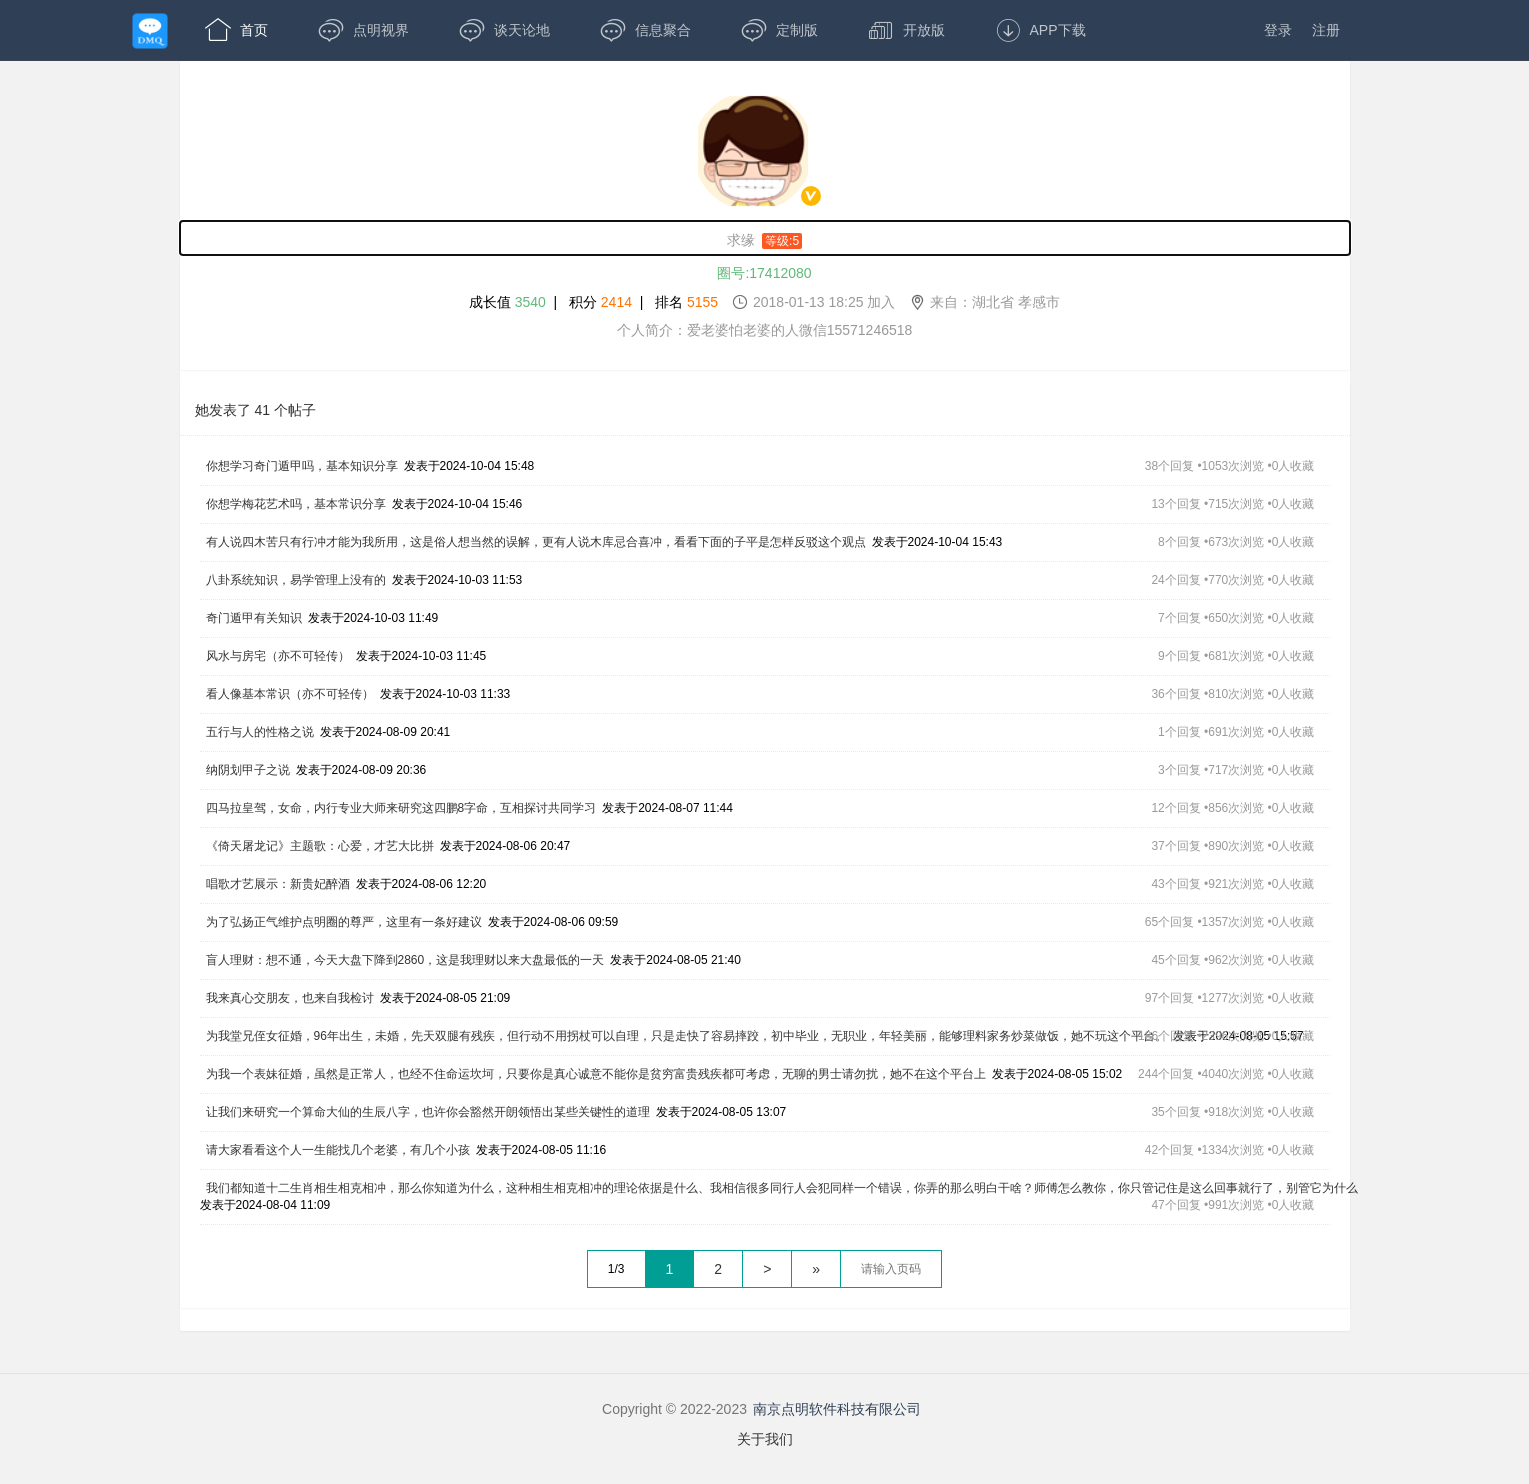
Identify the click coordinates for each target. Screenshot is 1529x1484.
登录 (1278, 30)
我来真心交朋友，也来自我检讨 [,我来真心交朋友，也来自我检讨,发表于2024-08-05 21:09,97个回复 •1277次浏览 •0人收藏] (290, 998)
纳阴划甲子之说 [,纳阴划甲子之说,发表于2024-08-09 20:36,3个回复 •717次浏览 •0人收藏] (248, 770)
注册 (1326, 30)
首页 (236, 30)
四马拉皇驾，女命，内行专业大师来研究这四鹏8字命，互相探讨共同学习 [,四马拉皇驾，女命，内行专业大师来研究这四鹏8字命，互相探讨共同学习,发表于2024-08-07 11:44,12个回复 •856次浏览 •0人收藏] (401, 808)
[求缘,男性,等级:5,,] (765, 238)
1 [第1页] (670, 1269)
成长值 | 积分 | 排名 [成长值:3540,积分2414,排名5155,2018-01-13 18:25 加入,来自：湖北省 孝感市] (764, 301)
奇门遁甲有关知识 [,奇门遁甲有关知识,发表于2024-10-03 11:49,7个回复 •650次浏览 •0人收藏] (254, 618)
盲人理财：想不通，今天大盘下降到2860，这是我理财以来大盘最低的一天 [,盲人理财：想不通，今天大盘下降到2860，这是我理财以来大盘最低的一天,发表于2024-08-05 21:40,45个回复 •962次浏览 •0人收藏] (405, 960)
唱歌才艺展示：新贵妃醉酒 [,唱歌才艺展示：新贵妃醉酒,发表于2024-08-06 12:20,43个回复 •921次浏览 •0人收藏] (278, 884)
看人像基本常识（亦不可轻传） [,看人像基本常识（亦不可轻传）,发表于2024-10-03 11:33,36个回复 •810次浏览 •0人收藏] (290, 694)
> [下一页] (767, 1269)
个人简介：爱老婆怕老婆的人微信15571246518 (765, 330)
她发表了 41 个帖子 (255, 410)
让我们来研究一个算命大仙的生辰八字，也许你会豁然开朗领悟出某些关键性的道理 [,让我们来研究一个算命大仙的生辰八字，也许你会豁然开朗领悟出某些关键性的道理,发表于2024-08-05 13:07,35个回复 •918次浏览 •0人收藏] (428, 1112)
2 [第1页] (718, 1269)
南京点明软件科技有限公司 (837, 1409)
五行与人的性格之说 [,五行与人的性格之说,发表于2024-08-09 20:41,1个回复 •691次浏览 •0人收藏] (260, 732)
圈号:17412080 (764, 273)
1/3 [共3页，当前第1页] (616, 1269)
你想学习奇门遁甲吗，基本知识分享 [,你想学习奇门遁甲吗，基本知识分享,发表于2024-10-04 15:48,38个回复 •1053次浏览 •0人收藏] (302, 466)
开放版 (906, 30)
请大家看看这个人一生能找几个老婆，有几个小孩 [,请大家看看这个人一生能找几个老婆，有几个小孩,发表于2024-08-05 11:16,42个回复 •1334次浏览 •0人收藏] (338, 1150)
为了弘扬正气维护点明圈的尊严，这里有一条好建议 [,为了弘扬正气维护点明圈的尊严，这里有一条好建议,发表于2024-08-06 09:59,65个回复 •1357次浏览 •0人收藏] (344, 922)
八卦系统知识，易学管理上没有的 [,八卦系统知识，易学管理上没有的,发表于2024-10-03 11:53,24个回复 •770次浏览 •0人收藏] (296, 580)
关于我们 (765, 1439)
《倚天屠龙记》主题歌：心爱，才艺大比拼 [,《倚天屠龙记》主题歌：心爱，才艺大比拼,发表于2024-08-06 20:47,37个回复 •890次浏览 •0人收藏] (320, 846)
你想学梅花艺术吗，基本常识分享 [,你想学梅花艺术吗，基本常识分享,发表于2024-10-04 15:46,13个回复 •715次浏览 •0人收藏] (296, 504)
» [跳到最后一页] (816, 1269)
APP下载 (1040, 30)
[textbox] (891, 1269)
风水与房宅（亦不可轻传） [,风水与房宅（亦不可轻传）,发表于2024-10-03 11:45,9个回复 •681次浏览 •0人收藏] (278, 656)
